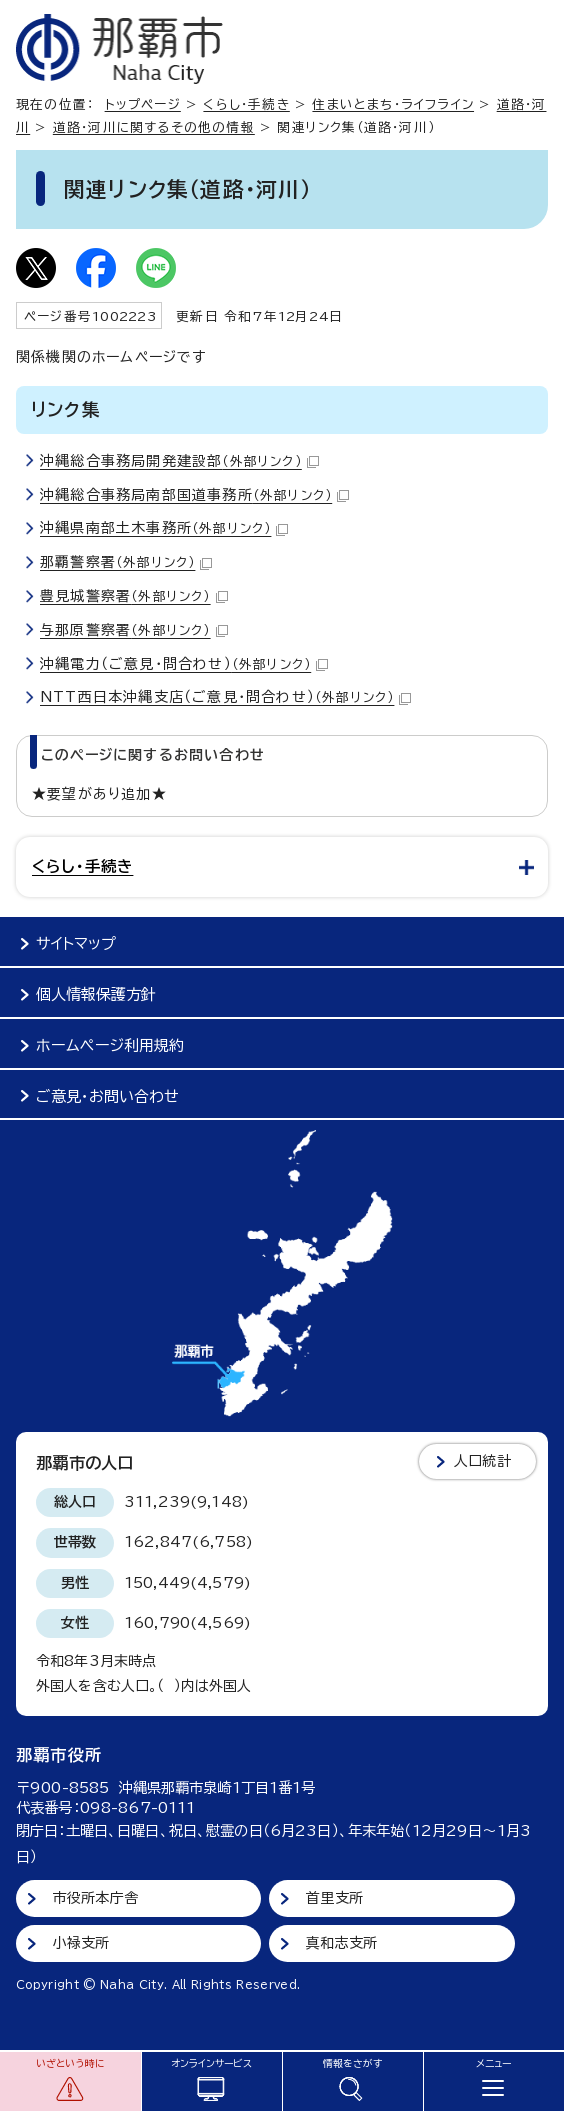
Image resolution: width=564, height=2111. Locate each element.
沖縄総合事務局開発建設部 (179, 461)
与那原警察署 (134, 630)
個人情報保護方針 (96, 994)
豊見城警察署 (134, 596)
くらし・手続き (246, 104)
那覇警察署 (126, 562)
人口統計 (482, 1461)
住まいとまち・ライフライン (393, 104)
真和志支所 (341, 1943)
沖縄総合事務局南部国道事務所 (194, 495)
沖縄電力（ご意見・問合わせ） (184, 664)
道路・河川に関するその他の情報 (154, 127)
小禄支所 (81, 1943)
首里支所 (334, 1898)
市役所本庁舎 (95, 1898)
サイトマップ (76, 943)
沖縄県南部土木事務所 (164, 528)
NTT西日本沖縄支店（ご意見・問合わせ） (225, 697)
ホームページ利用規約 (110, 1045)
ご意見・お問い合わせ (107, 1096)
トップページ (143, 104)
